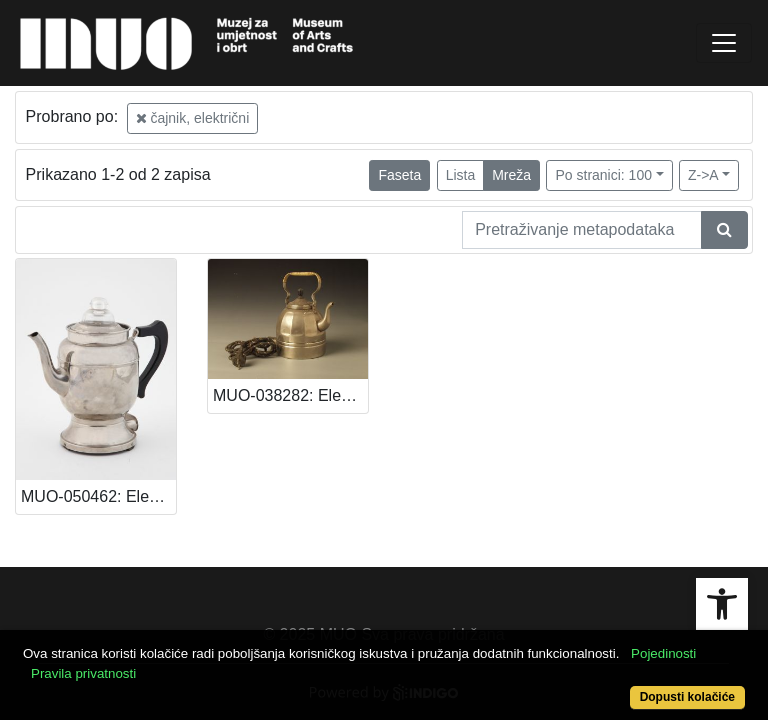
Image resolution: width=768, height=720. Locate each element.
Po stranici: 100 (603, 175)
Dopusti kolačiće (687, 697)
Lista (461, 175)
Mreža (511, 175)
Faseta (399, 175)
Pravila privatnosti (83, 673)
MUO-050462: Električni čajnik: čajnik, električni (98, 496)
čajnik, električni (193, 118)
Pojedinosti (663, 653)
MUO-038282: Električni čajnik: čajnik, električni (290, 395)
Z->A (703, 175)
